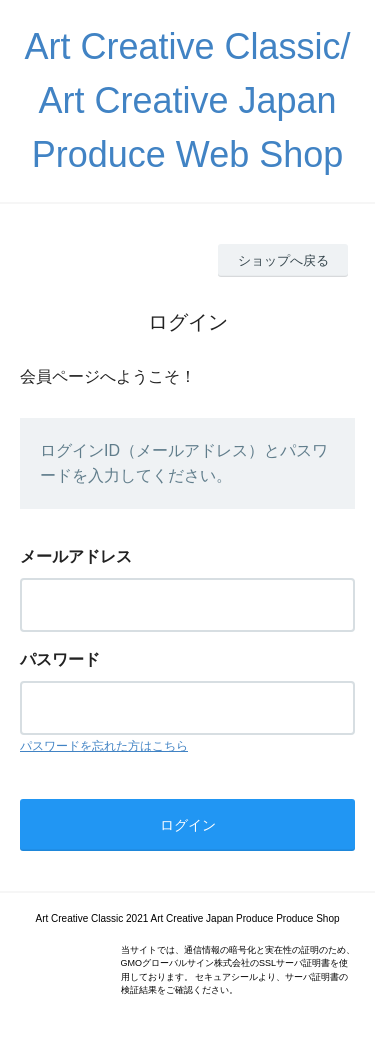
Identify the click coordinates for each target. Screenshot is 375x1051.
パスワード (60, 659)
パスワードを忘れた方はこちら (104, 746)
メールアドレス (76, 556)
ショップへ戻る (283, 260)
